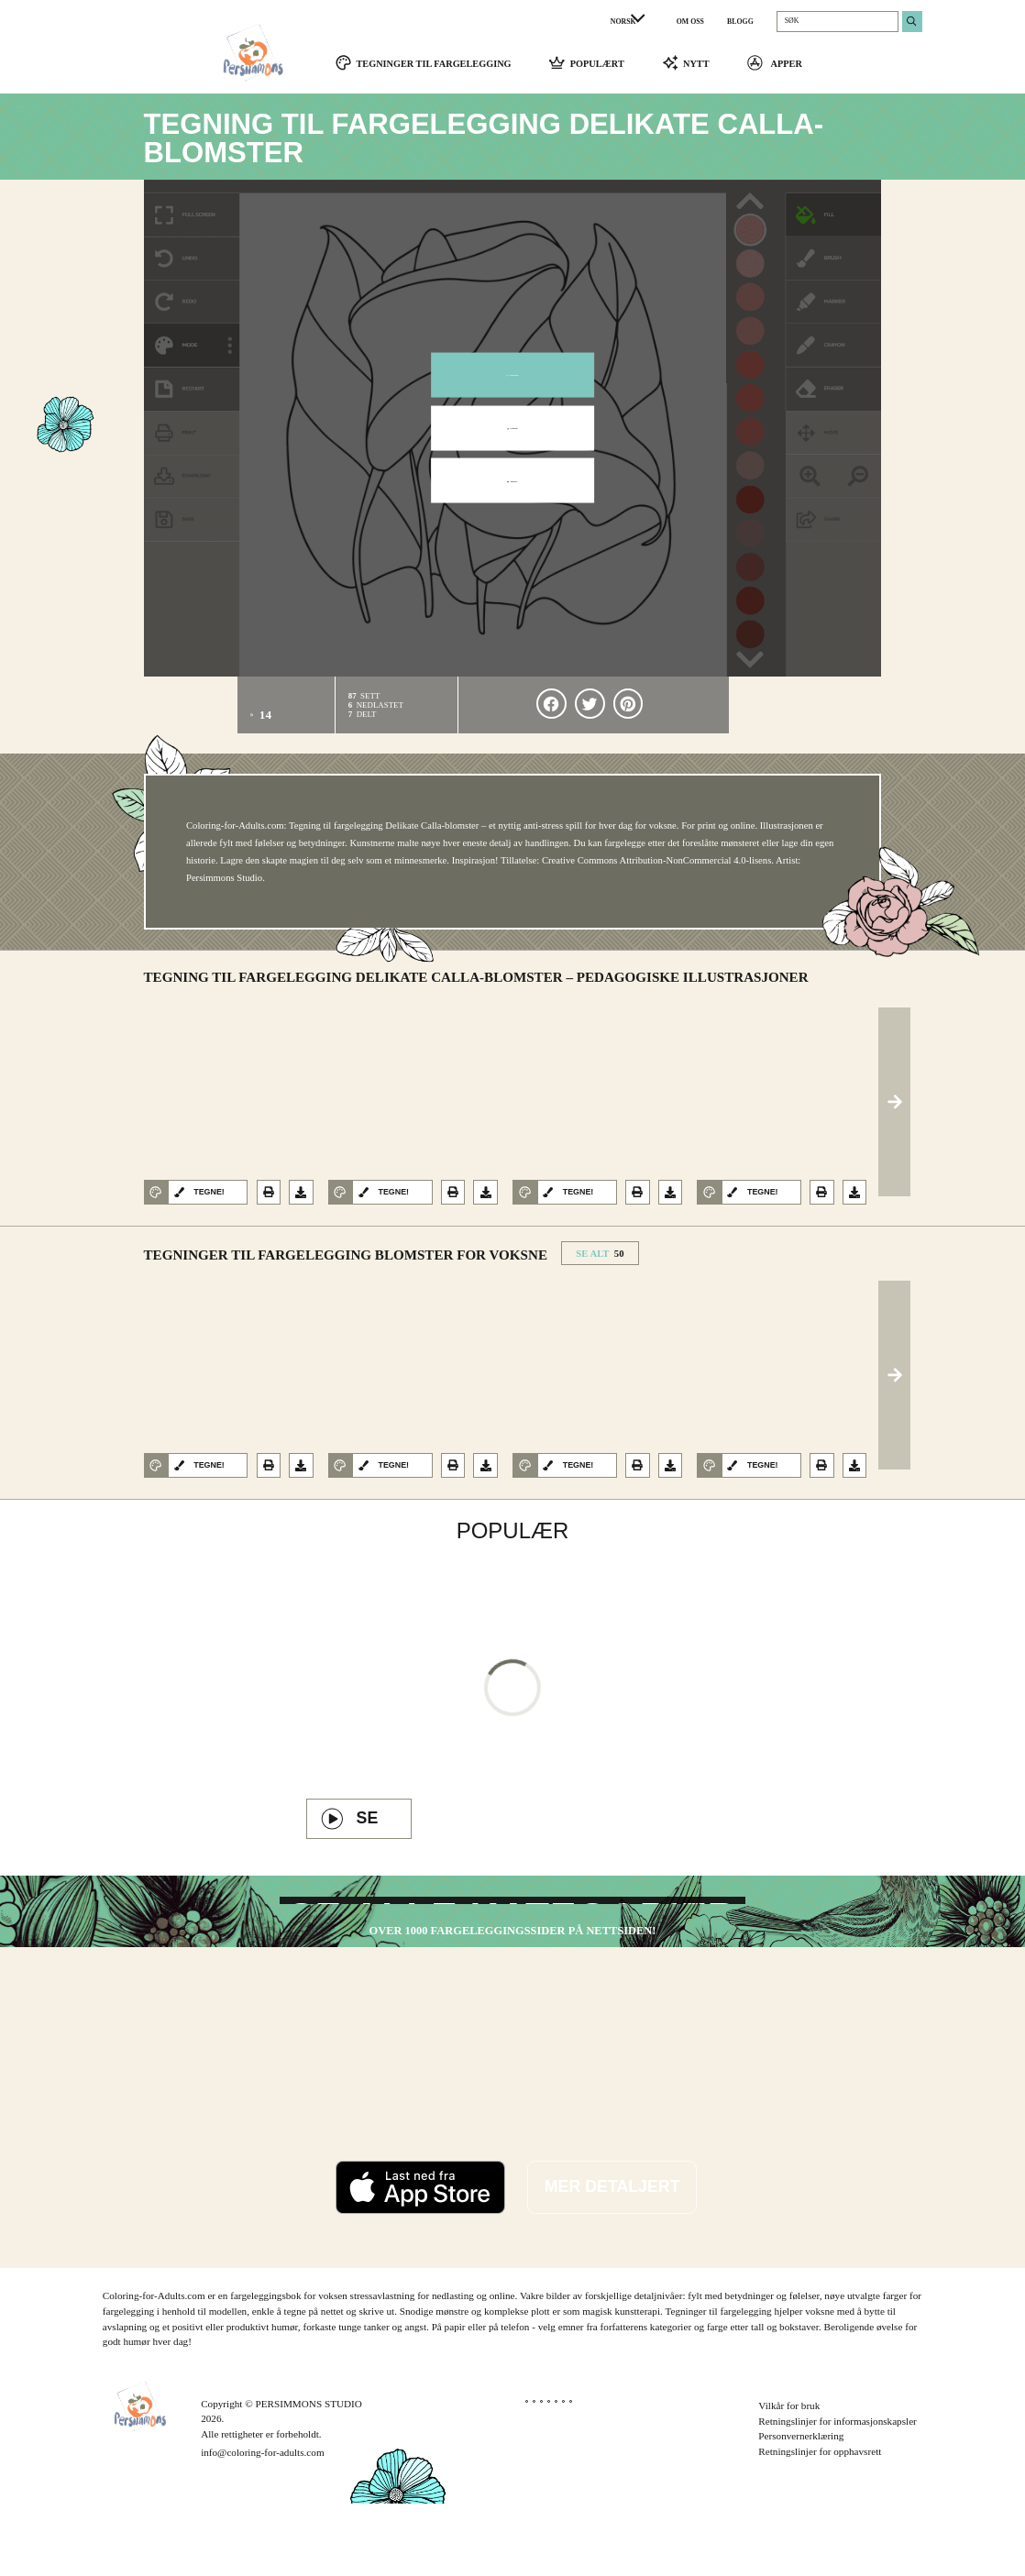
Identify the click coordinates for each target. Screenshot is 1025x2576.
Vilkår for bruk (789, 2477)
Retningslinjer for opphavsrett (819, 2523)
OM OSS (690, 21)
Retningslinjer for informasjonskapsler (837, 2493)
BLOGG (740, 21)
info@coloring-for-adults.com (262, 2524)
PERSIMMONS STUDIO (309, 2476)
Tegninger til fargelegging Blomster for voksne (345, 1263)
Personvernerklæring (800, 2509)
